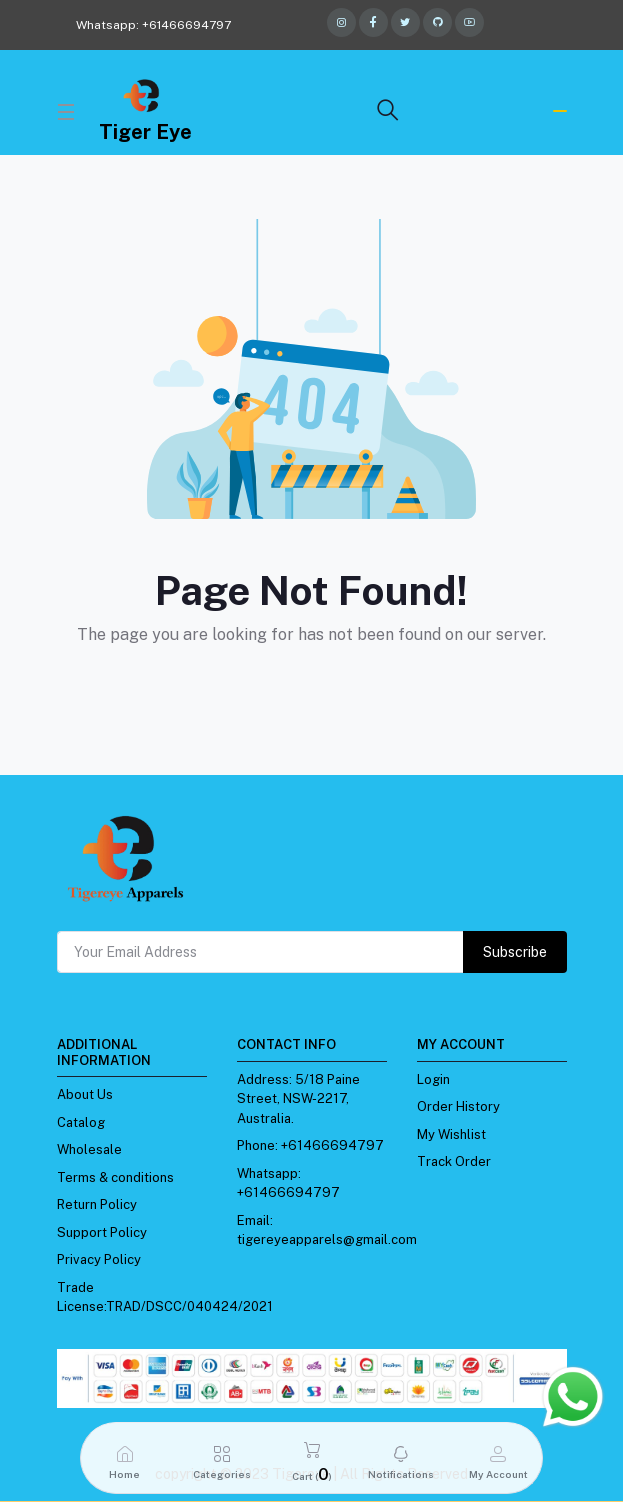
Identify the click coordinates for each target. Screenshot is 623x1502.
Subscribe (515, 952)
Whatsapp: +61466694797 (153, 25)
